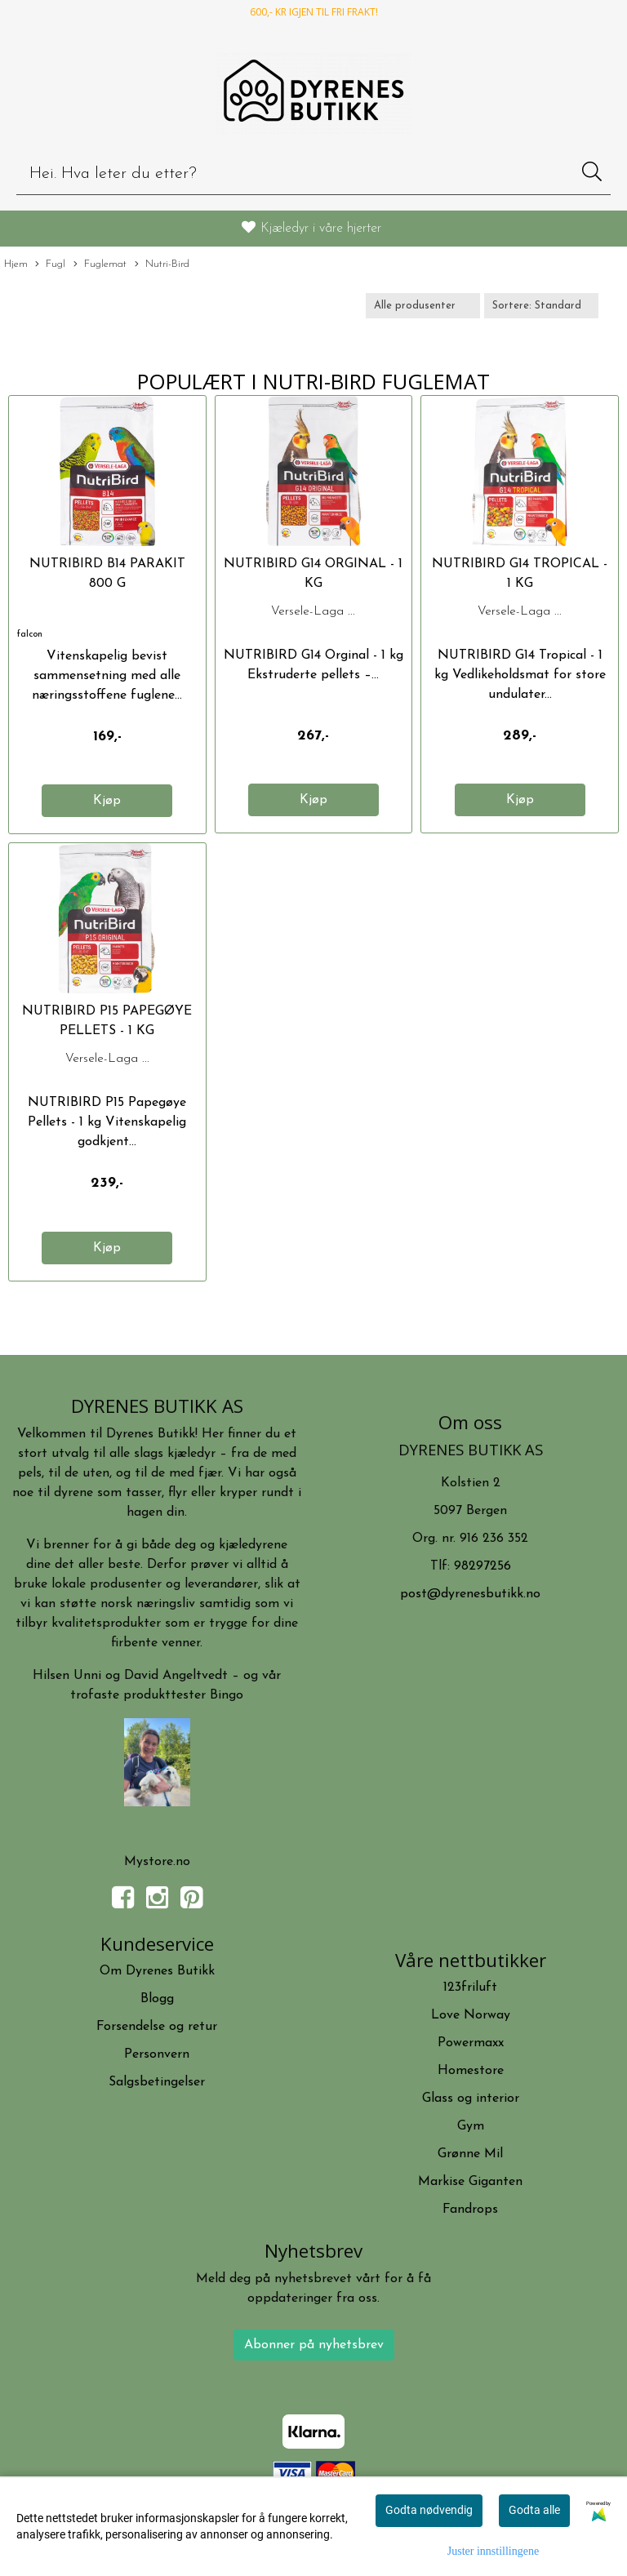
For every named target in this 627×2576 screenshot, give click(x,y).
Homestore (471, 2070)
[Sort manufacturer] (423, 305)
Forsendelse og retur (156, 2026)
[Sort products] (541, 305)
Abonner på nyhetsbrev (314, 2345)
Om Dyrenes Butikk (157, 1971)
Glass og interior (470, 2098)
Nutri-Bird (162, 265)
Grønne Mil (470, 2154)
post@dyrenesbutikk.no (470, 1594)
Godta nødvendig (429, 2509)
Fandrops (470, 2209)
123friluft (470, 1987)
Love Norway (470, 2015)
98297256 (482, 1566)
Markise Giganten (470, 2181)
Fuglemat (100, 265)
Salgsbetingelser (157, 2082)
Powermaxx (471, 2043)
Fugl (50, 265)
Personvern (156, 2054)
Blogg (157, 1998)
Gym (470, 2126)
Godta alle (534, 2509)
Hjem (16, 264)
